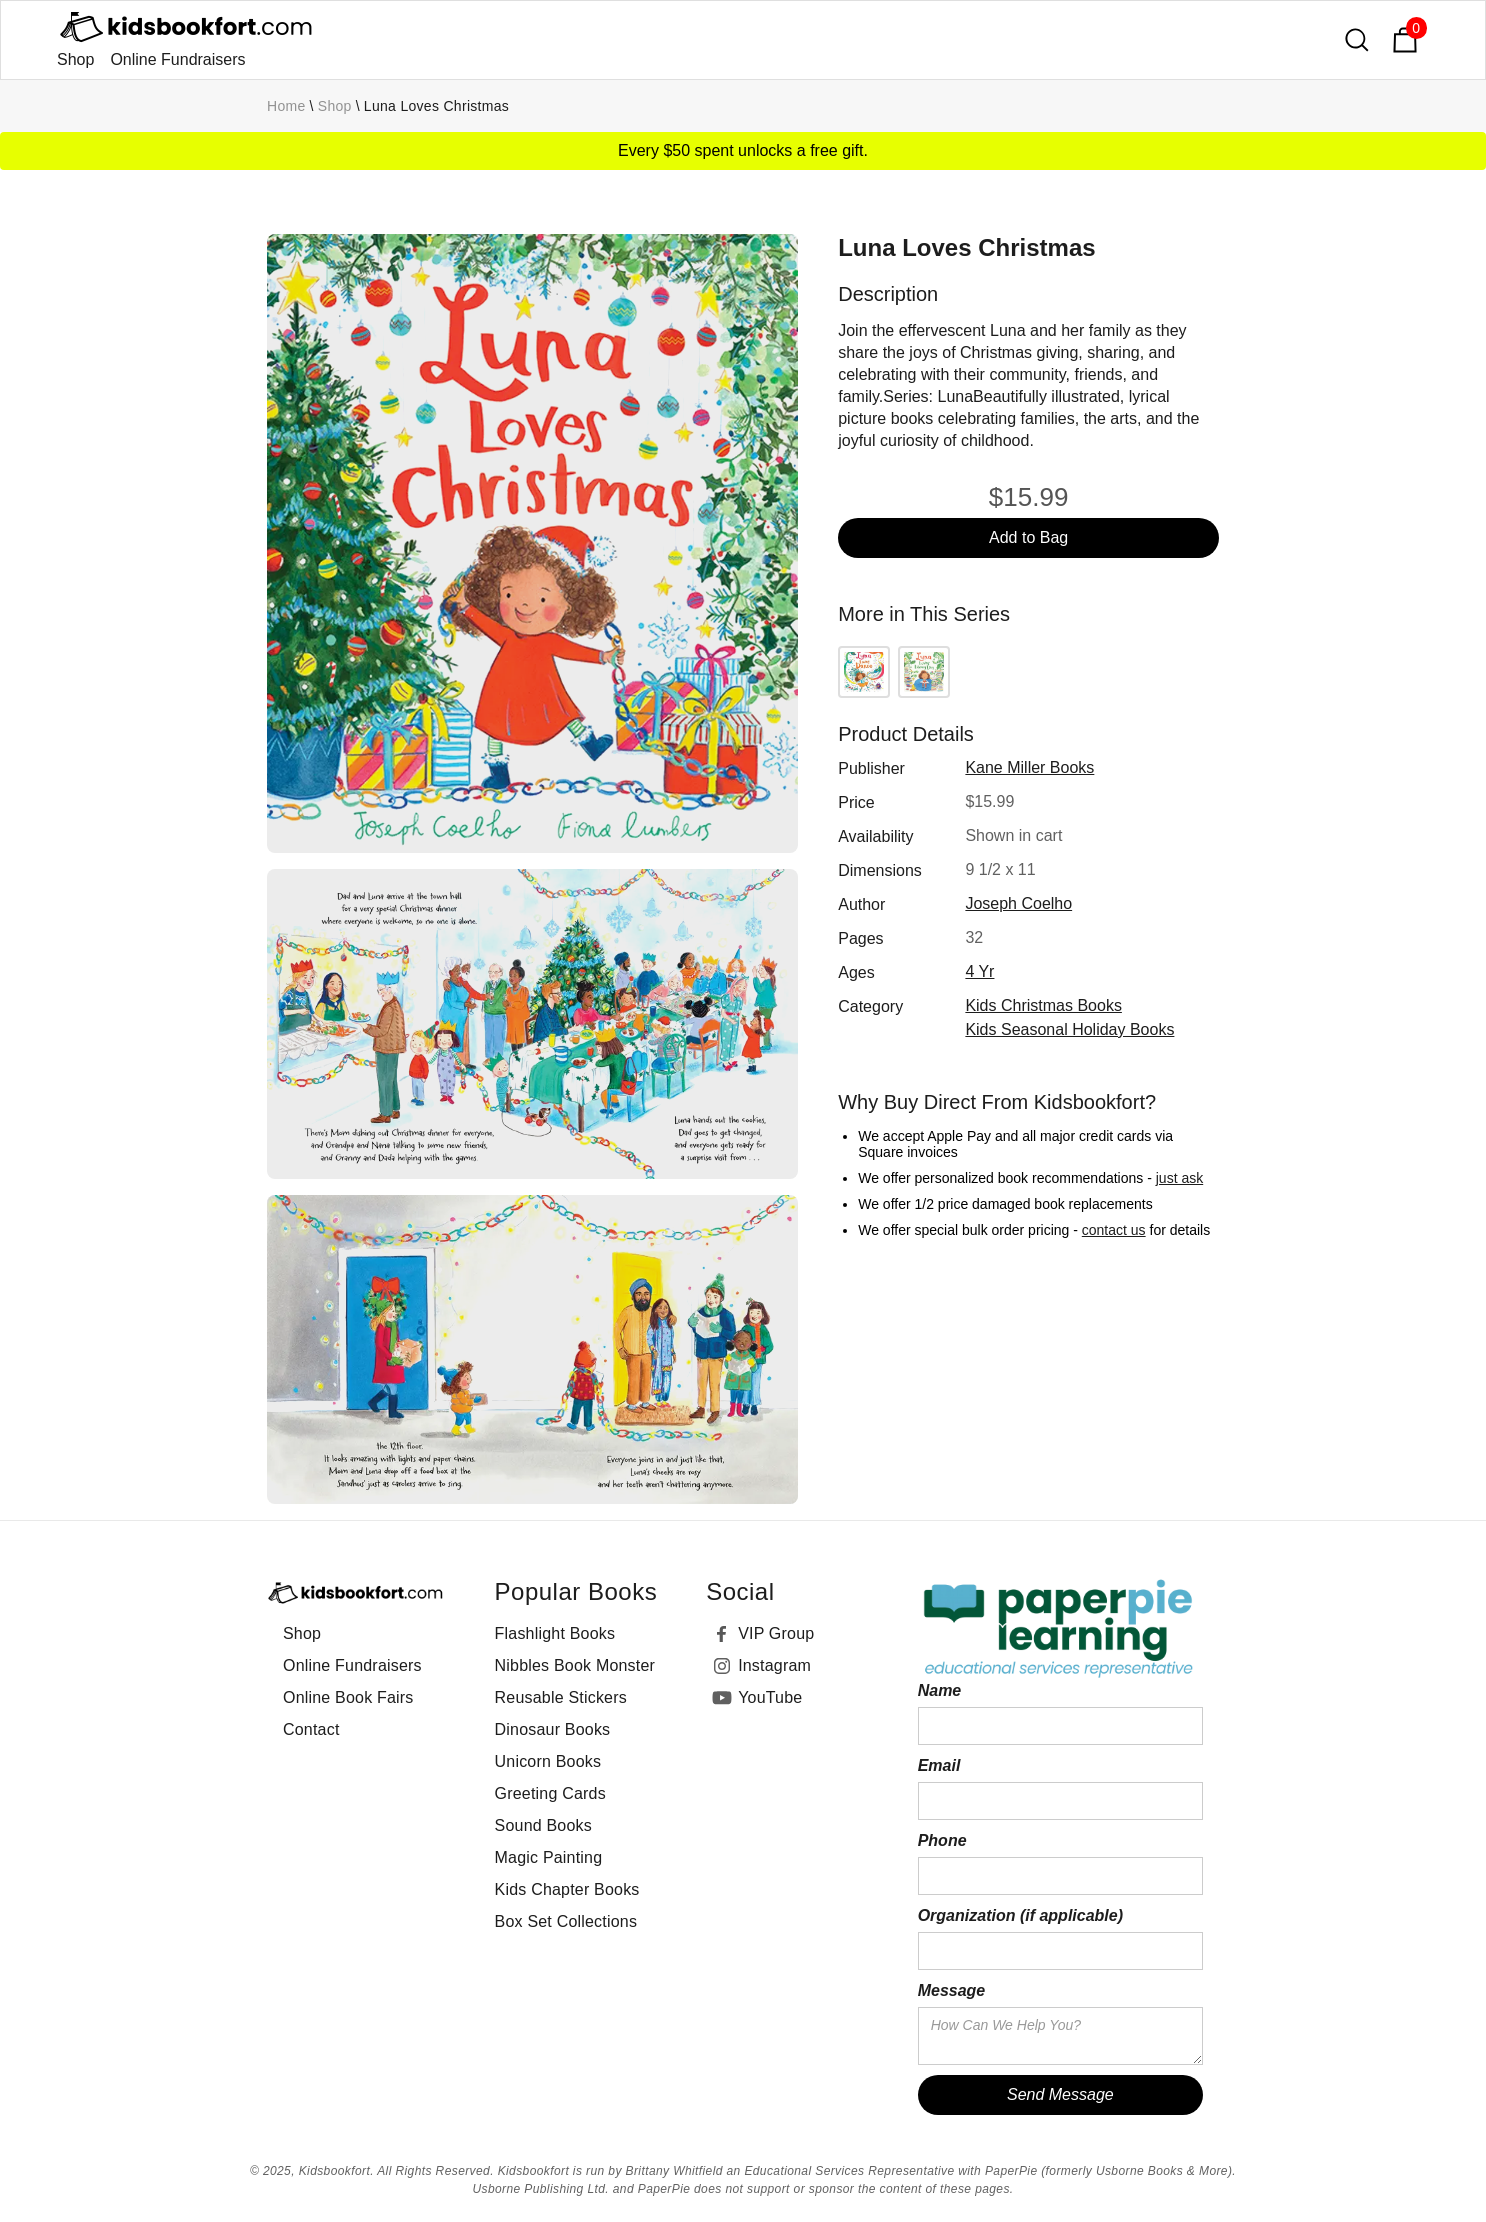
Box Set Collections (566, 1921)
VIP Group (776, 1633)
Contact (311, 1729)
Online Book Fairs (348, 1697)
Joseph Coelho (1018, 903)
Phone (942, 1840)
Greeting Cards (550, 1793)
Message (952, 1990)
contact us (1114, 1230)
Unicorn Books (548, 1761)
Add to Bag (1028, 537)
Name (940, 1690)
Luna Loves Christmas (436, 106)
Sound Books (543, 1825)
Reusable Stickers (561, 1697)
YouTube (770, 1697)
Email (939, 1765)
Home (286, 106)
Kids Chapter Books (567, 1889)
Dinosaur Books (553, 1729)
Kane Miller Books (1029, 767)
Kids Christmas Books (1043, 1005)
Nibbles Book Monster (575, 1665)
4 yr (979, 971)
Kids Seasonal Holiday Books (1069, 1029)
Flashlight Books (555, 1633)
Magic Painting (549, 1857)
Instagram (774, 1665)
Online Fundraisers (177, 59)
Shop (75, 59)
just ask (1179, 1178)
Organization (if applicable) (1020, 1915)
